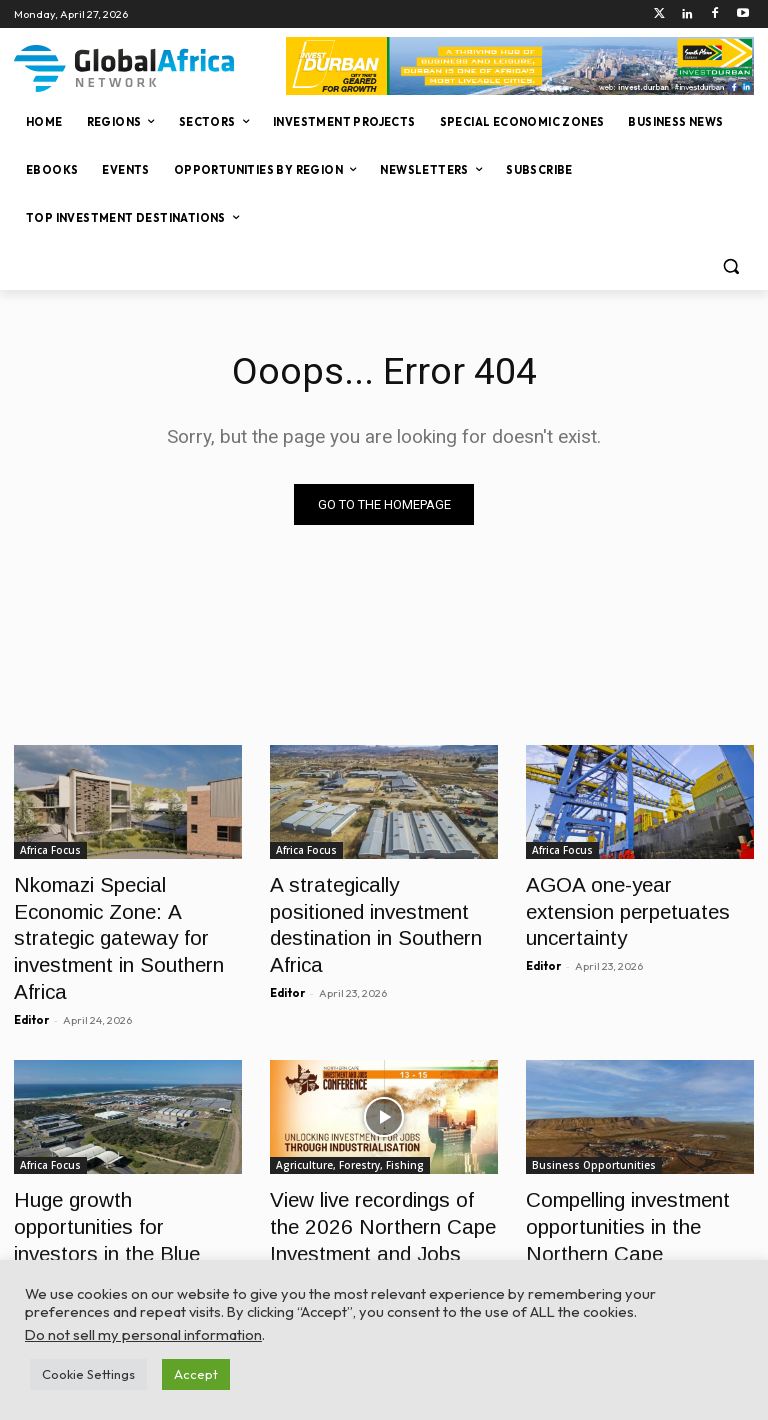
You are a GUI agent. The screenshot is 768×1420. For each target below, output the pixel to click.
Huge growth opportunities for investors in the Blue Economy (116, 1173)
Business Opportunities (594, 1119)
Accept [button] (196, 1374)
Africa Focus (50, 850)
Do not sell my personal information (143, 1334)
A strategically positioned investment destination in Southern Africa (369, 904)
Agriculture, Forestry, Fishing (350, 1119)
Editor (31, 974)
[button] (730, 266)
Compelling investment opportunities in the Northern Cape (637, 1173)
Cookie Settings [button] (88, 1374)
